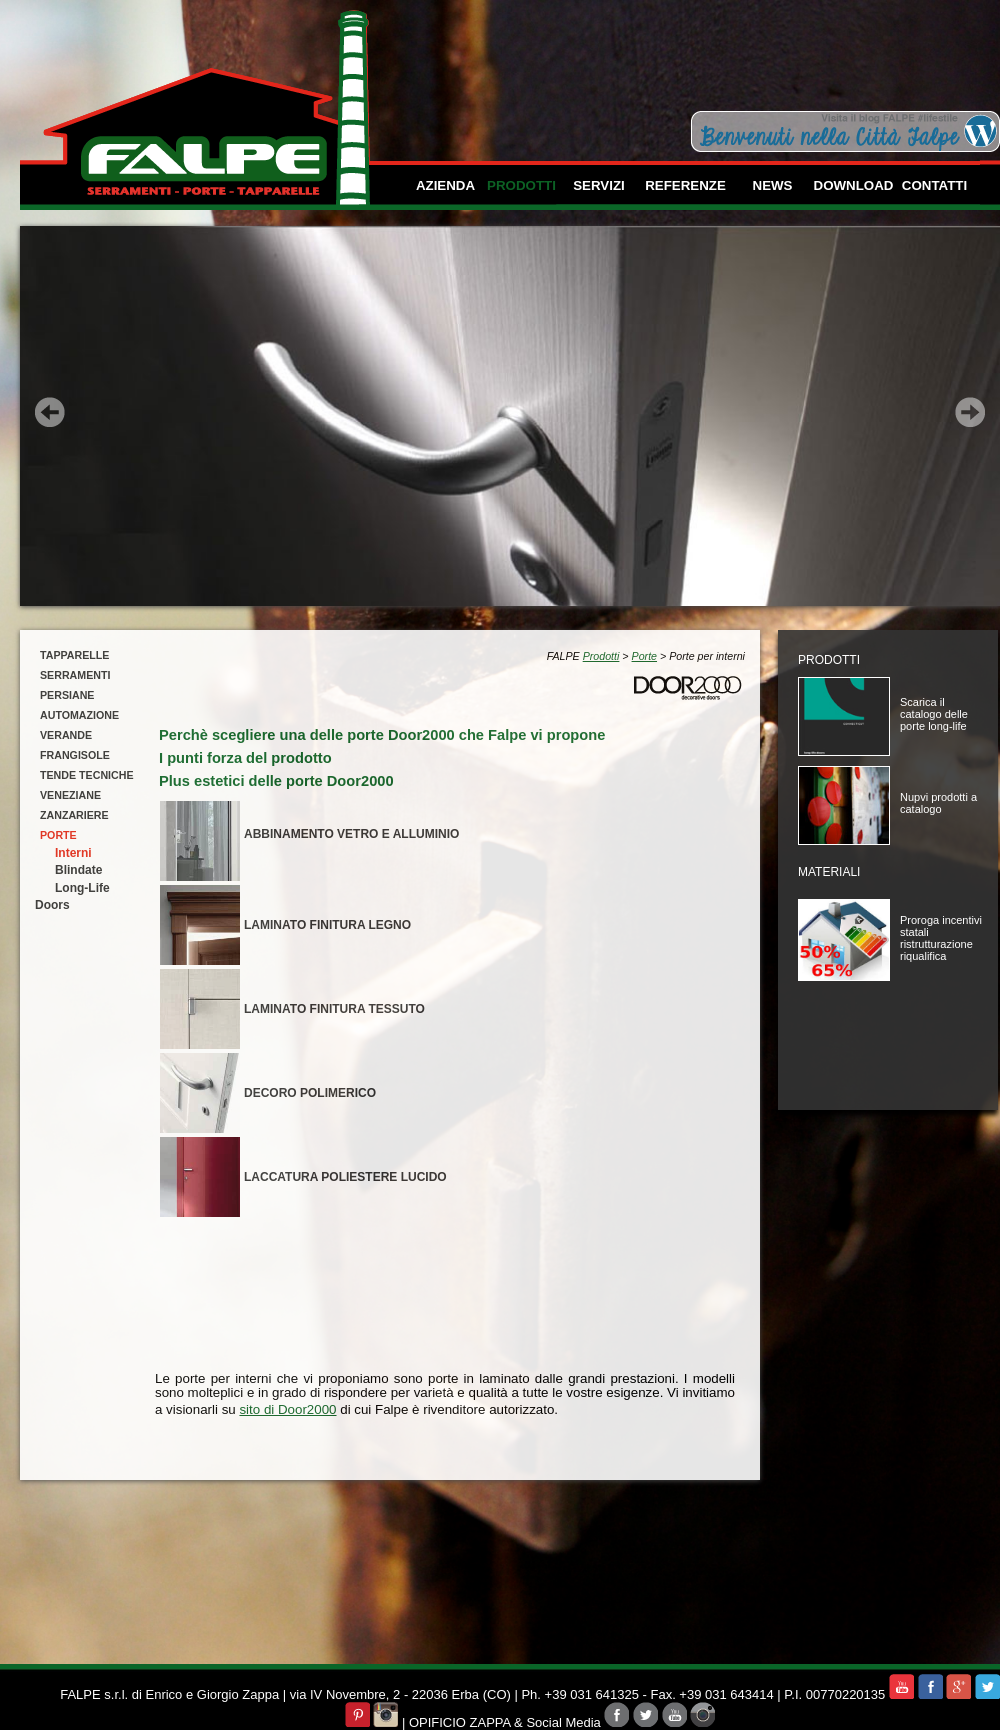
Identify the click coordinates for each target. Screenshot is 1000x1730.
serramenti (75, 675)
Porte (644, 656)
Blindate (78, 870)
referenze (685, 185)
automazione (79, 715)
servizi (599, 185)
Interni (73, 853)
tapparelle (74, 655)
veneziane (70, 795)
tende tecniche (87, 775)
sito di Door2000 (287, 1409)
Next (970, 412)
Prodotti (601, 656)
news (773, 185)
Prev (50, 412)
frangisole (75, 755)
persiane (67, 695)
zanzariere (74, 815)
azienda (445, 185)
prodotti (521, 185)
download (854, 185)
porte (58, 835)
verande (66, 735)
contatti (934, 185)
